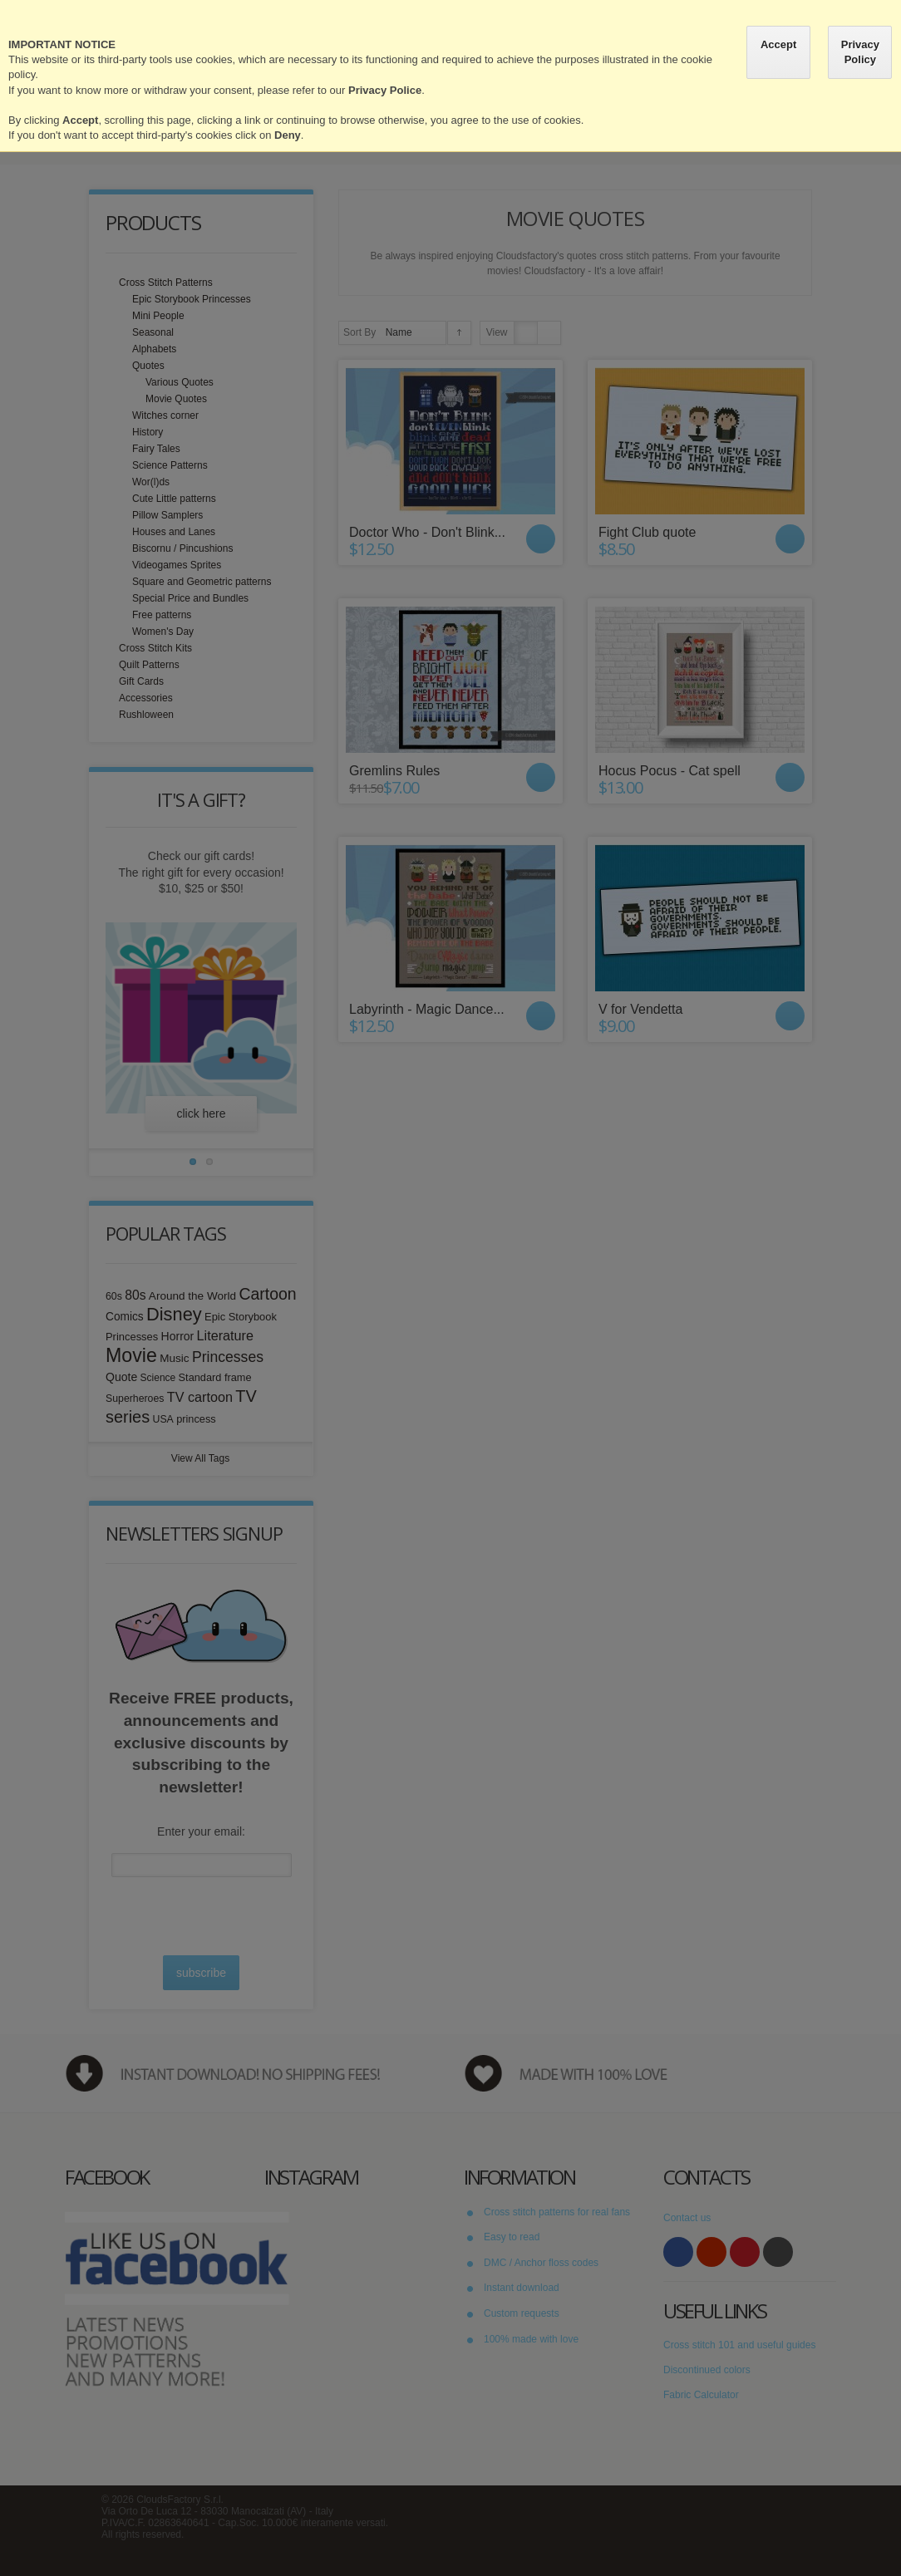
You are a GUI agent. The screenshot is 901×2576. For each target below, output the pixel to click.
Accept (778, 44)
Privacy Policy (860, 52)
